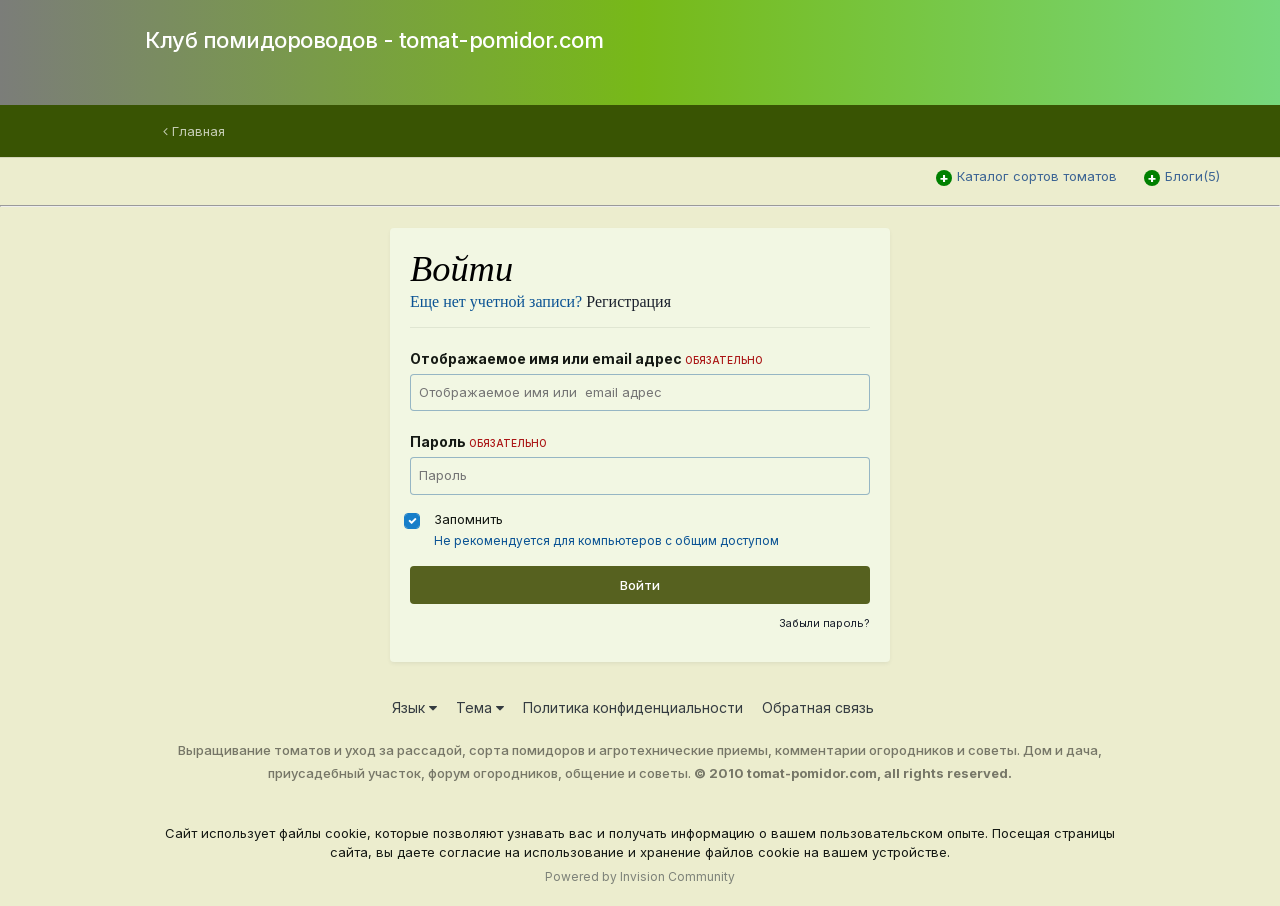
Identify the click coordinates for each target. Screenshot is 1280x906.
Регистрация (628, 301)
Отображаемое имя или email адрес (586, 358)
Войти (640, 585)
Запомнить (468, 519)
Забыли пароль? (824, 623)
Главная (194, 131)
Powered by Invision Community (640, 876)
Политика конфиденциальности (633, 707)
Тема (480, 707)
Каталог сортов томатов (1037, 176)
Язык (414, 707)
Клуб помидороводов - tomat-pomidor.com (374, 40)
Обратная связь (818, 707)
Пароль (478, 441)
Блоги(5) (1192, 176)
